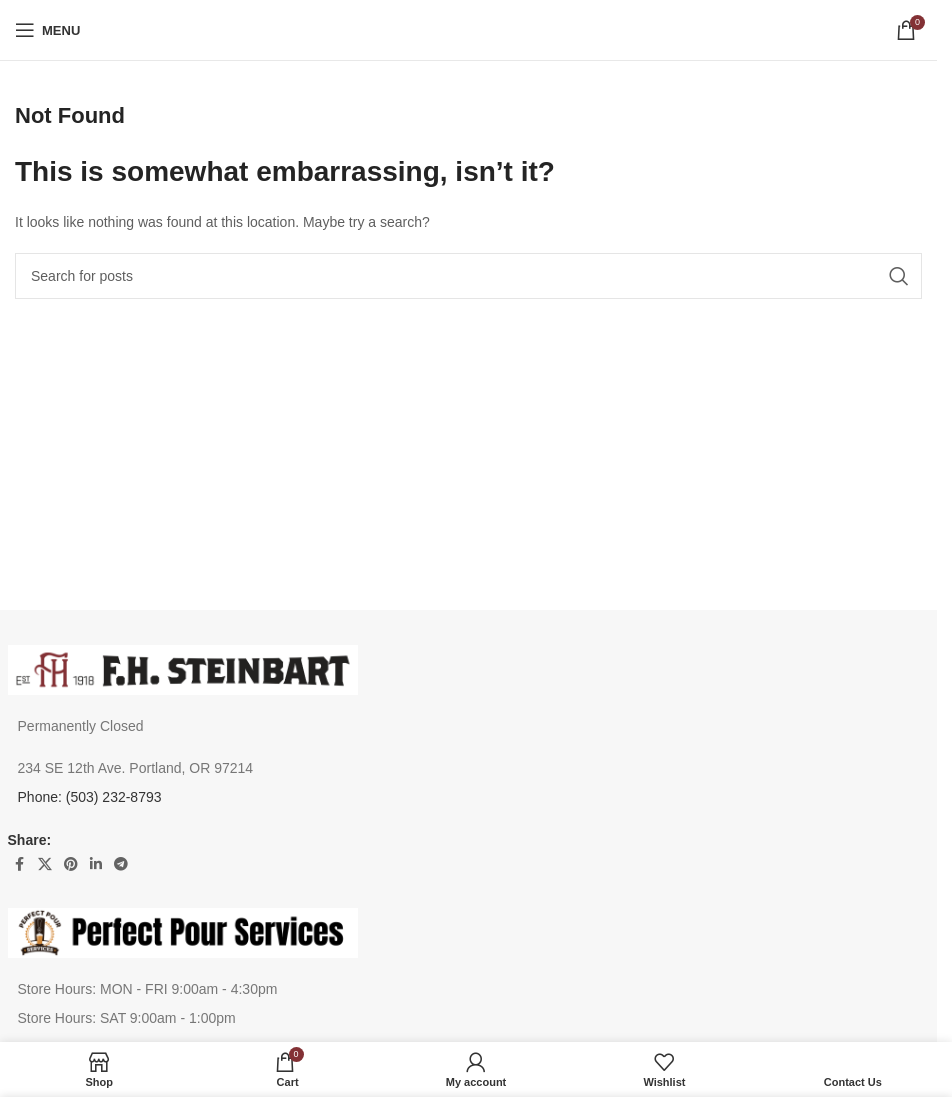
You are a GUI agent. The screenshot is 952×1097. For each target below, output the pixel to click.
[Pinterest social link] (71, 864)
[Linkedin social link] (96, 864)
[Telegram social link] (121, 864)
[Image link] (183, 668)
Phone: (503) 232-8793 (90, 797)
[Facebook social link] (20, 864)
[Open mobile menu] (47, 30)
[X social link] (45, 864)
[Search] (468, 276)
